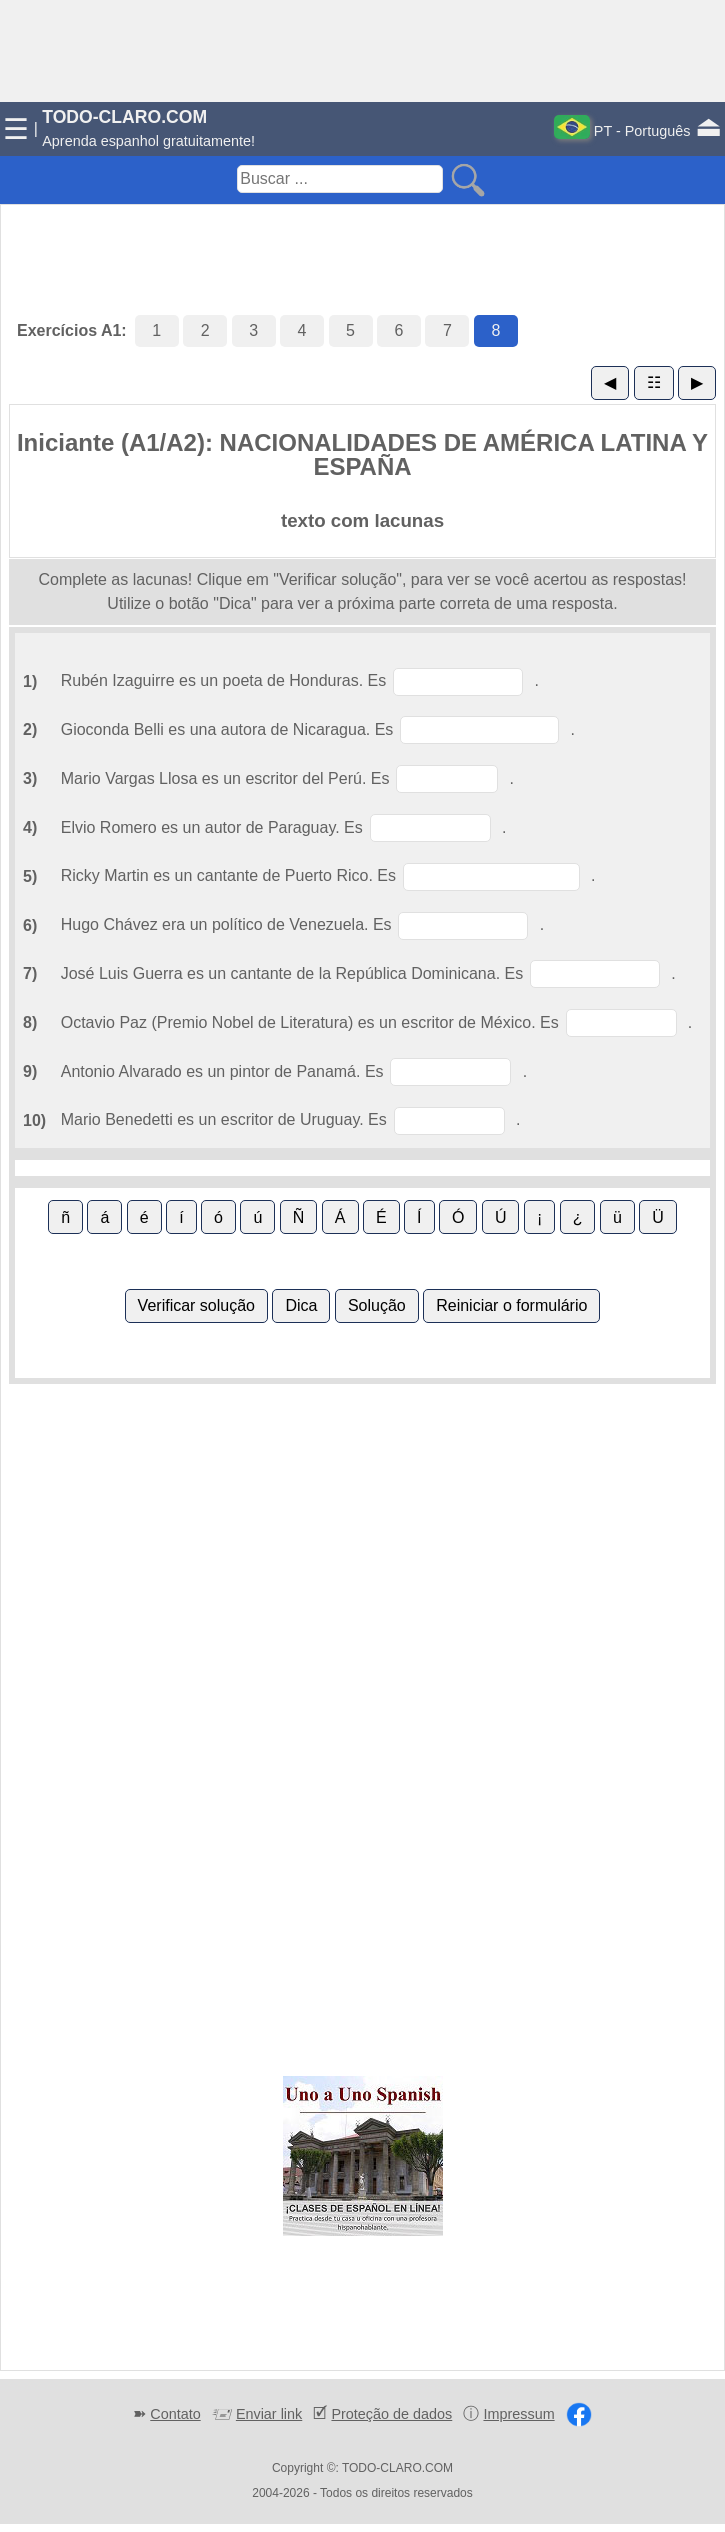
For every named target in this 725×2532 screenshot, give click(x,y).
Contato (175, 2414)
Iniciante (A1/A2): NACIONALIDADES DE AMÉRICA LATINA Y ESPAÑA (362, 454)
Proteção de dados (391, 2414)
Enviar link (269, 2414)
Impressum (518, 2414)
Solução (377, 1305)
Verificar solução (196, 1305)
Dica (301, 1305)
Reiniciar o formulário (511, 1305)
